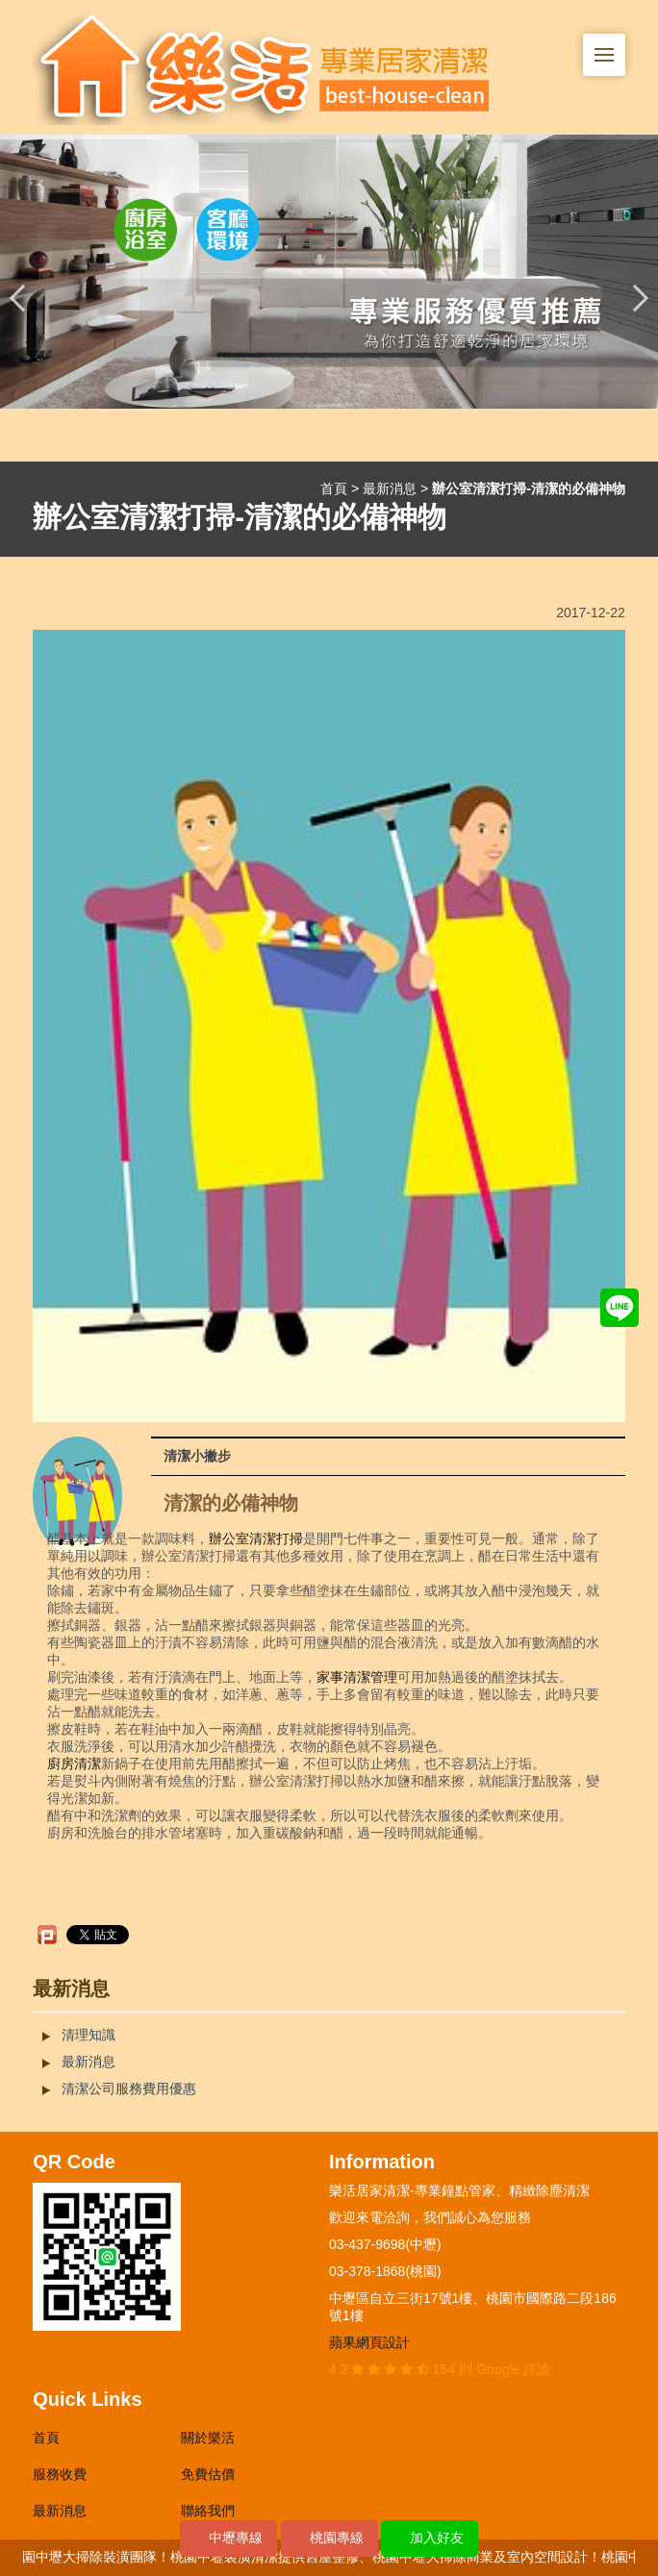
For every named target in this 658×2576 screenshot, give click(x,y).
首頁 (333, 488)
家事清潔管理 (356, 1677)
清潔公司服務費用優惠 (129, 2088)
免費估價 (208, 2474)
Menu (610, 45)
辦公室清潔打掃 (256, 1538)
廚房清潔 (74, 1763)
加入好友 (437, 2537)
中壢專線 (236, 2537)
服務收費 (60, 2474)
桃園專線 (337, 2537)
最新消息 (390, 488)
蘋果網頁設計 (369, 2342)
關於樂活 (208, 2437)
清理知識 (88, 2034)
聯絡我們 (208, 2510)
